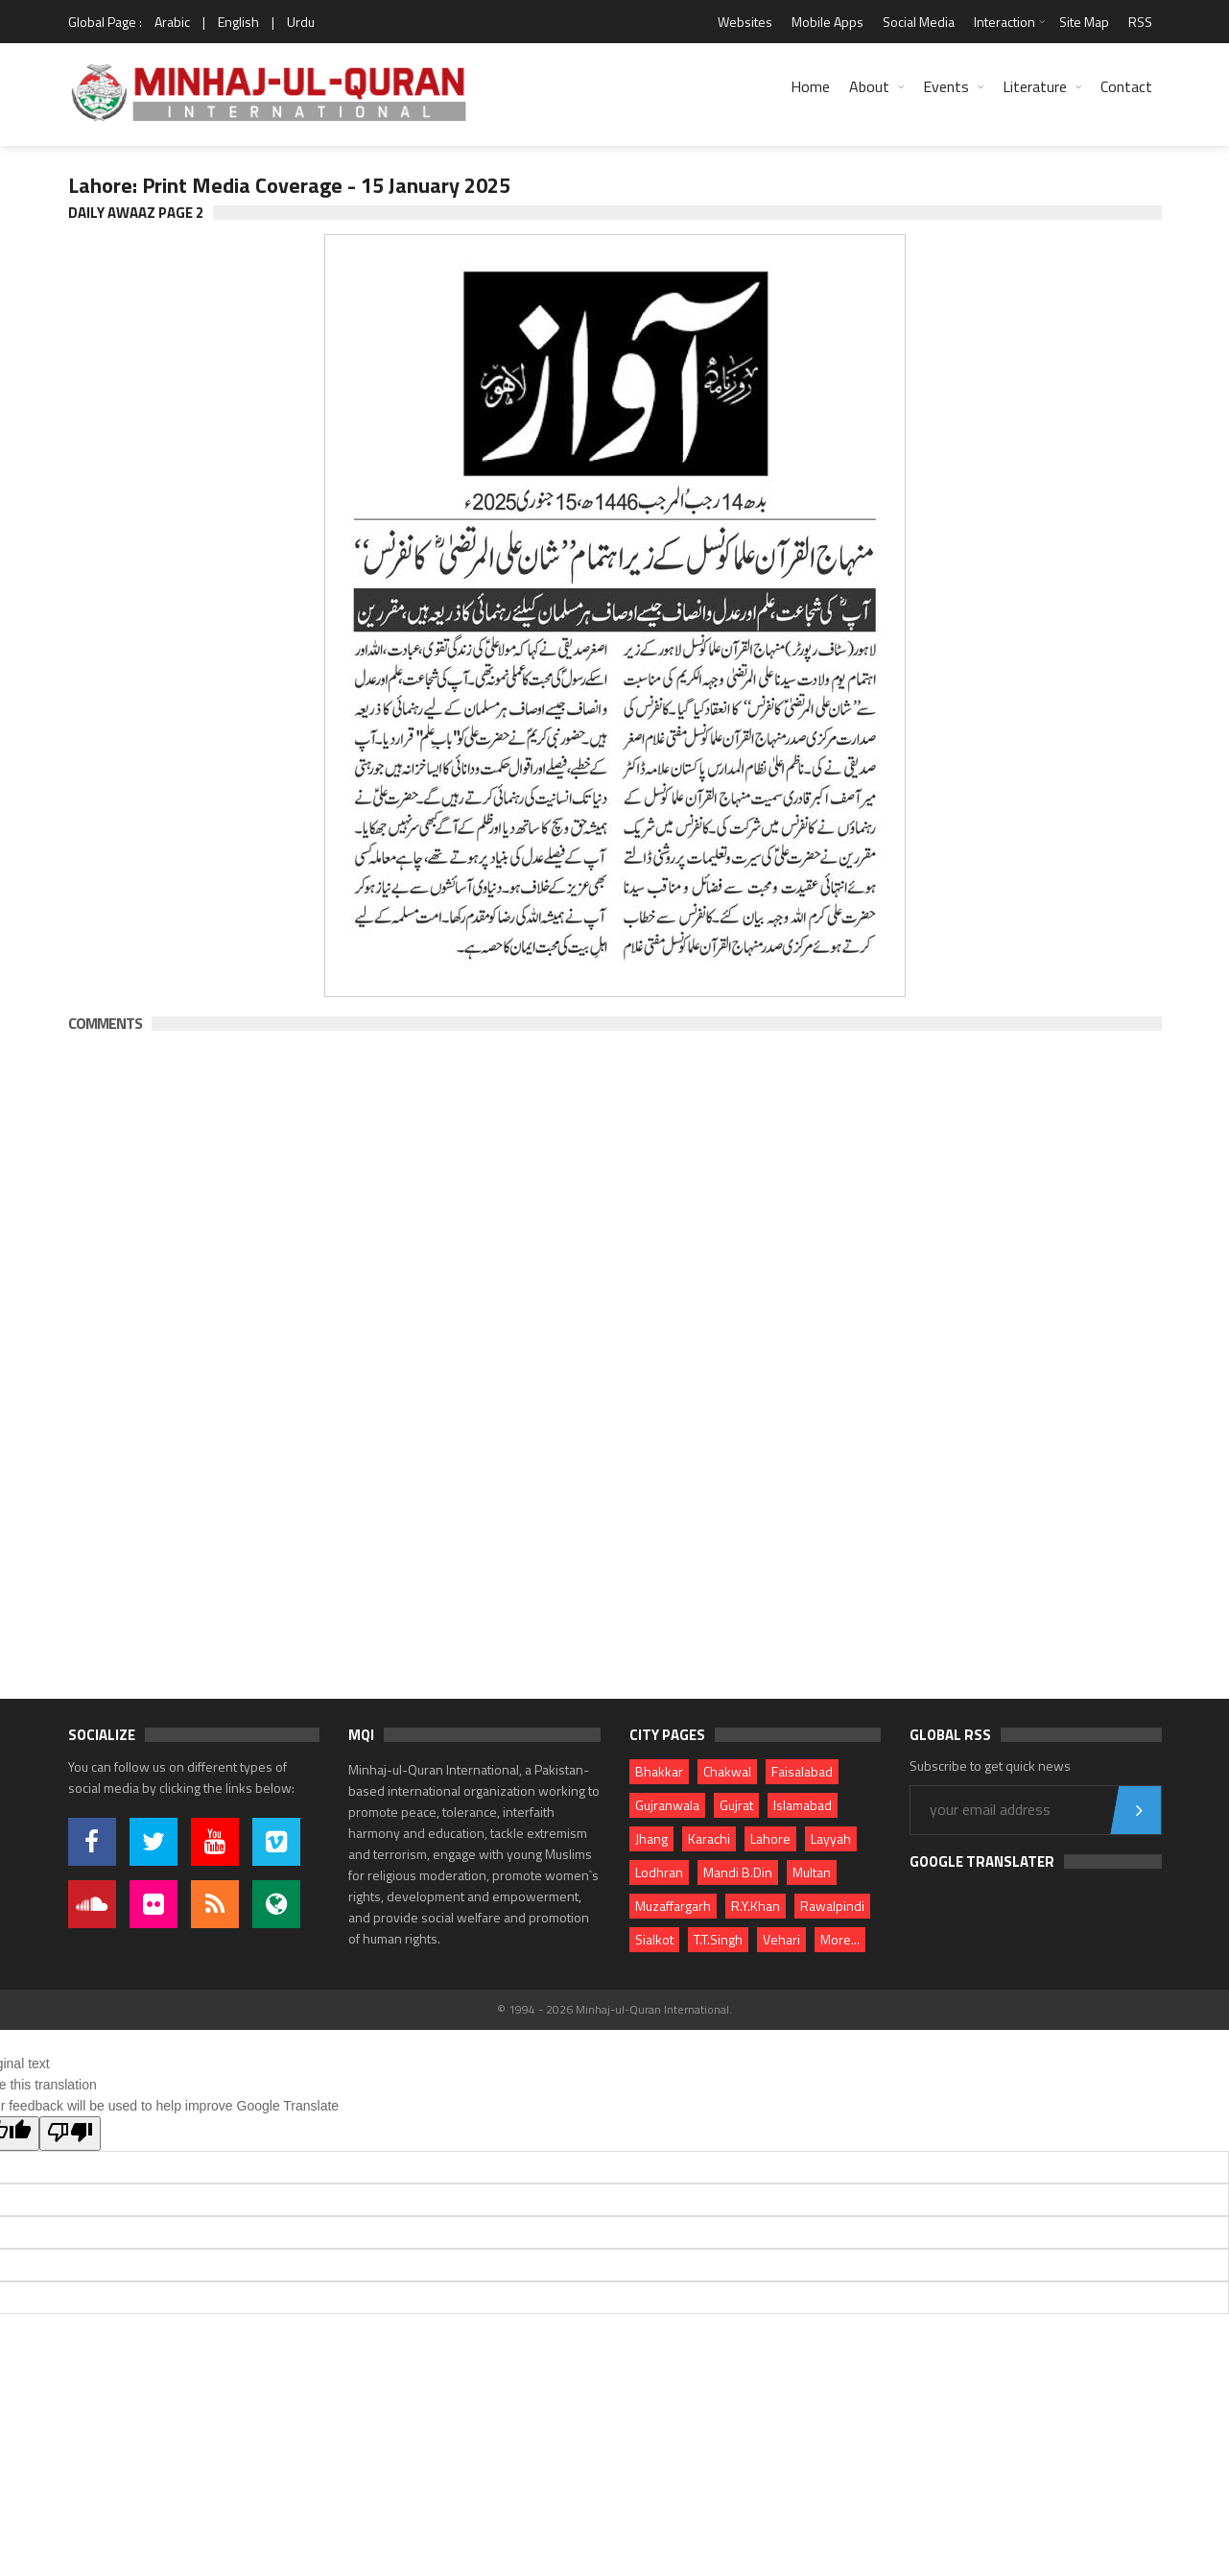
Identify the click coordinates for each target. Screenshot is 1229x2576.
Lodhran (659, 1872)
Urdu (301, 22)
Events (946, 86)
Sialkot (654, 1939)
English (238, 22)
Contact (1126, 86)
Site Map (1084, 22)
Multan (811, 1872)
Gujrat (736, 1805)
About (869, 86)
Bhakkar (659, 1771)
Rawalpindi (832, 1906)
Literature (1035, 86)
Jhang (651, 1838)
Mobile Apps (827, 22)
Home (810, 86)
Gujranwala (667, 1805)
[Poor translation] (70, 2133)
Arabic (172, 22)
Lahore (770, 1838)
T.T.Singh (718, 1939)
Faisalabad (802, 1771)
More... (840, 1939)
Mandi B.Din (737, 1872)
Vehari (781, 1939)
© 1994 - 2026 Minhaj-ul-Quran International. (614, 2009)
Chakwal (727, 1771)
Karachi (709, 1838)
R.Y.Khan (755, 1906)
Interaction (1004, 22)
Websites (745, 22)
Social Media (919, 22)
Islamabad (802, 1805)
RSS (1140, 22)
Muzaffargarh (673, 1906)
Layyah (831, 1838)
